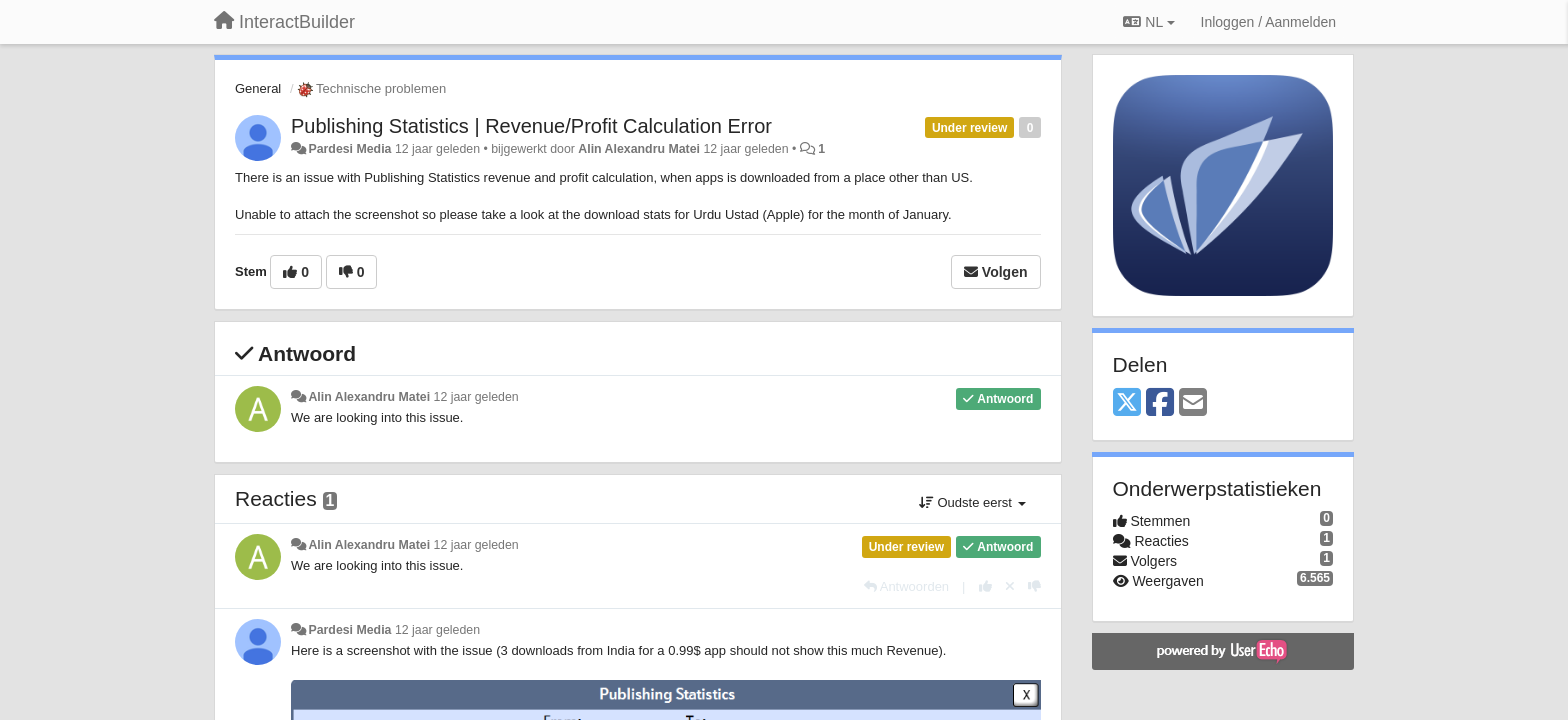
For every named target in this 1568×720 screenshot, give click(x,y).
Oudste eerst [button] (972, 502)
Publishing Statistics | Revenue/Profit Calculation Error (531, 126)
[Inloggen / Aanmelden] (1268, 22)
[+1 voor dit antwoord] (985, 586)
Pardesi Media (349, 149)
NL (1148, 22)
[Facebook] (1160, 403)
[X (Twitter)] (1127, 403)
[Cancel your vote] (1010, 586)
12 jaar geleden (476, 397)
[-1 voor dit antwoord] (1034, 586)
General (258, 88)
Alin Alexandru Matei (639, 149)
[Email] (1193, 403)
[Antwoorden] (906, 586)
